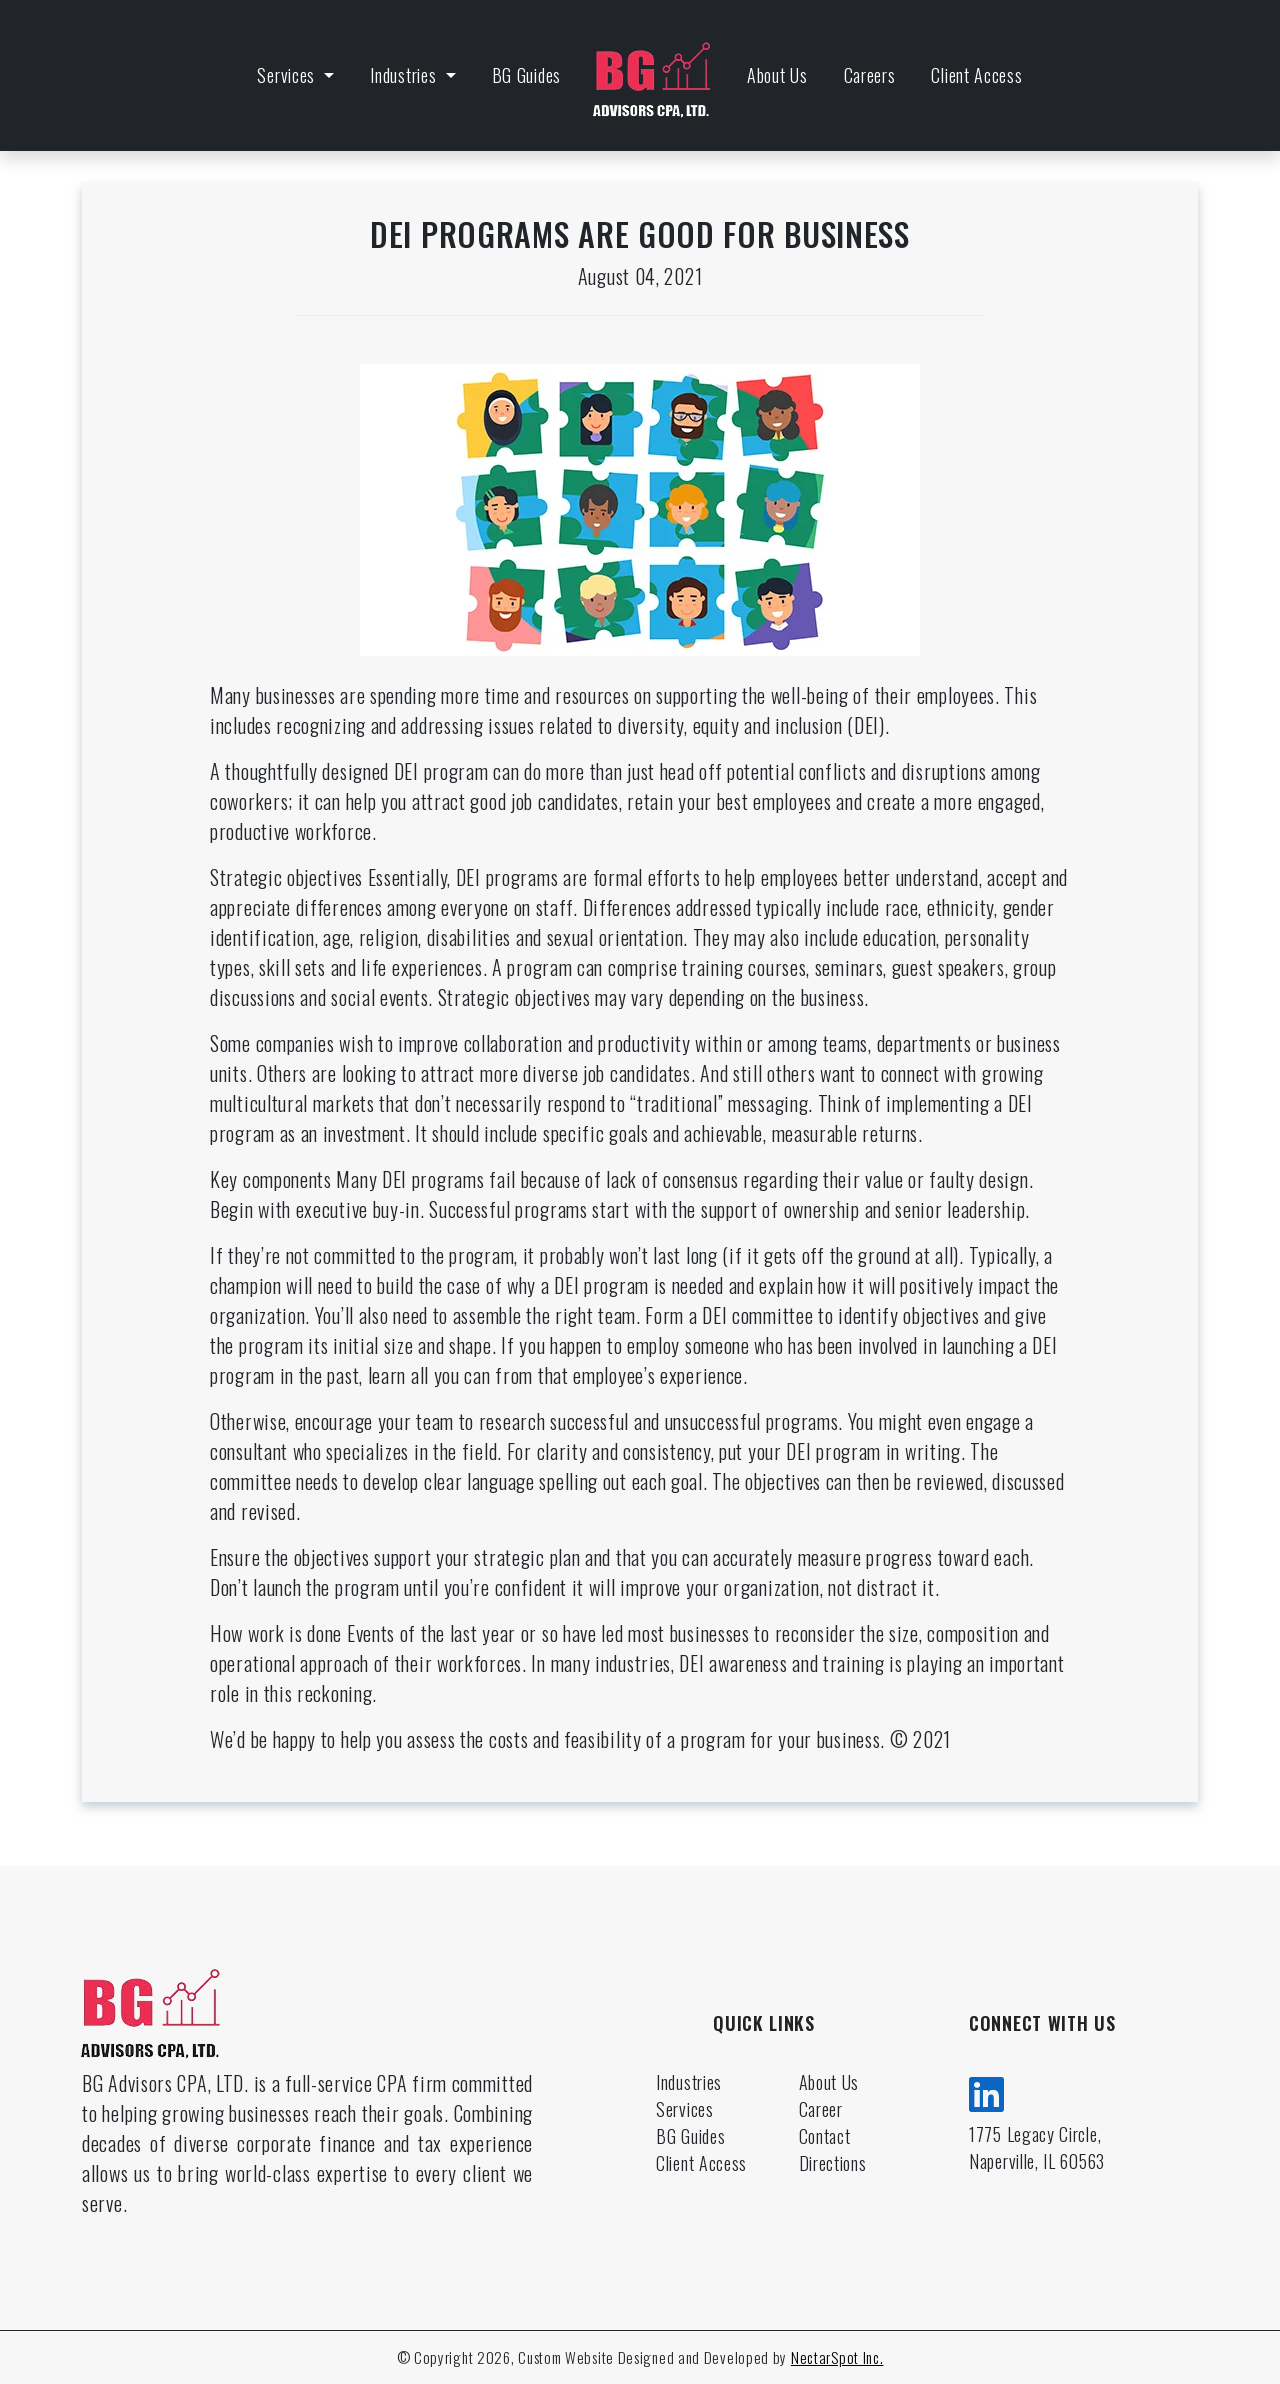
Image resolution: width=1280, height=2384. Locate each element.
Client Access (976, 75)
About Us (777, 75)
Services (288, 75)
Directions (833, 2163)
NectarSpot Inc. (837, 2357)
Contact (825, 2136)
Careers (870, 75)
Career (821, 2109)
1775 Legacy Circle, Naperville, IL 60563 (1037, 2147)
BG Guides (526, 75)
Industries (405, 75)
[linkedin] (987, 2091)
